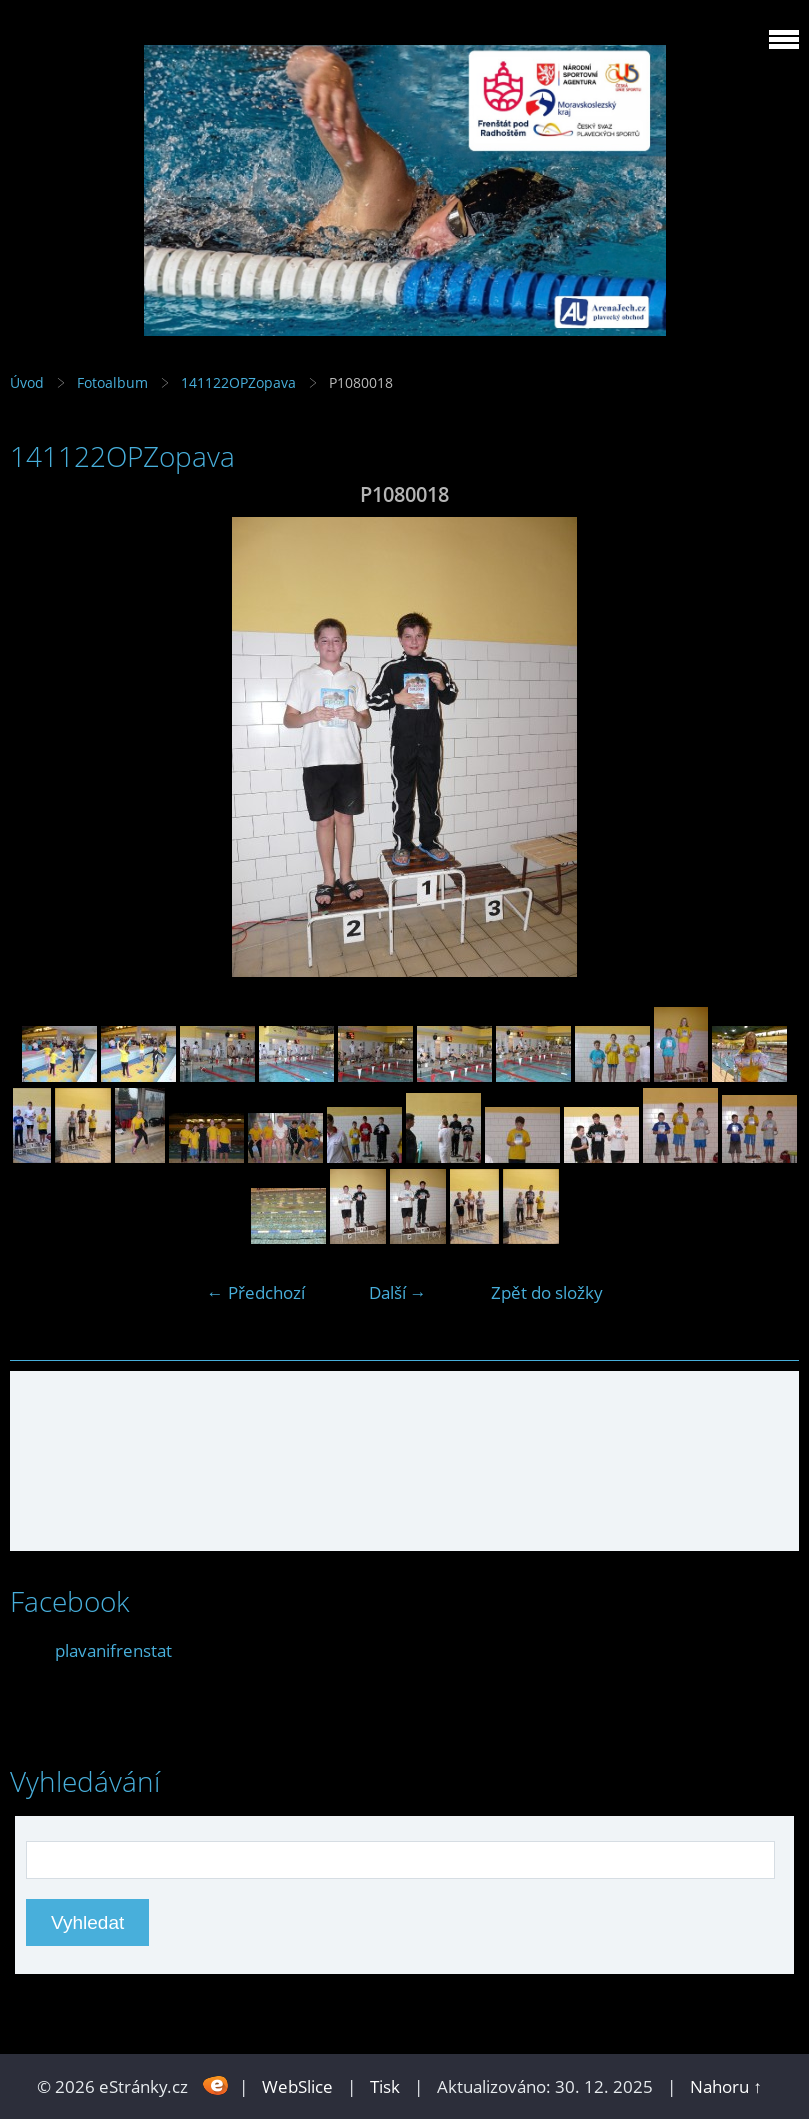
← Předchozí (256, 1292)
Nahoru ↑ (726, 2086)
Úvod (27, 382)
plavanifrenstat (113, 1650)
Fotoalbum (112, 382)
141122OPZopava (238, 382)
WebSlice (297, 2086)
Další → (398, 1292)
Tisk (385, 2086)
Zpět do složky (547, 1292)
